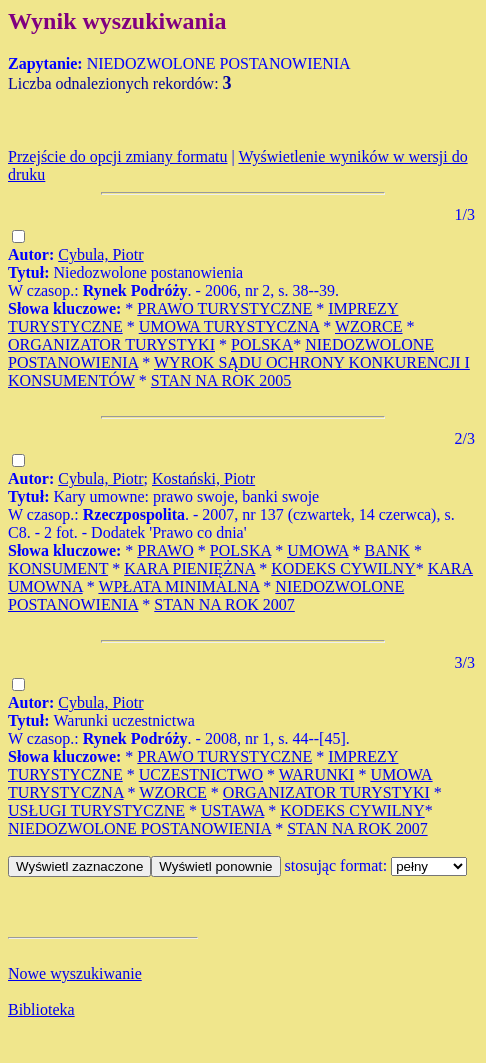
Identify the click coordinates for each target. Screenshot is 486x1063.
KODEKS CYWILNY (343, 568)
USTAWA (232, 810)
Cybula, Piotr (100, 254)
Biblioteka (41, 1009)
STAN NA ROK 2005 (221, 380)
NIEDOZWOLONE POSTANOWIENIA (139, 828)
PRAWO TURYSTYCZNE (224, 308)
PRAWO (165, 550)
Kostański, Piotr (203, 478)
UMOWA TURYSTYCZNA (229, 326)
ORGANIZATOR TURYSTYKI (111, 344)
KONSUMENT (58, 568)
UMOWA (317, 550)
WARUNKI (317, 774)
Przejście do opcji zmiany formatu (117, 156)
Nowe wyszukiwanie (75, 973)
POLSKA (262, 344)
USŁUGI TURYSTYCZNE (96, 810)
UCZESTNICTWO (201, 774)
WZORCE (369, 326)
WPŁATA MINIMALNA (178, 586)
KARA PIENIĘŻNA (189, 568)
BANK (387, 550)
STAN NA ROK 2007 (224, 604)
